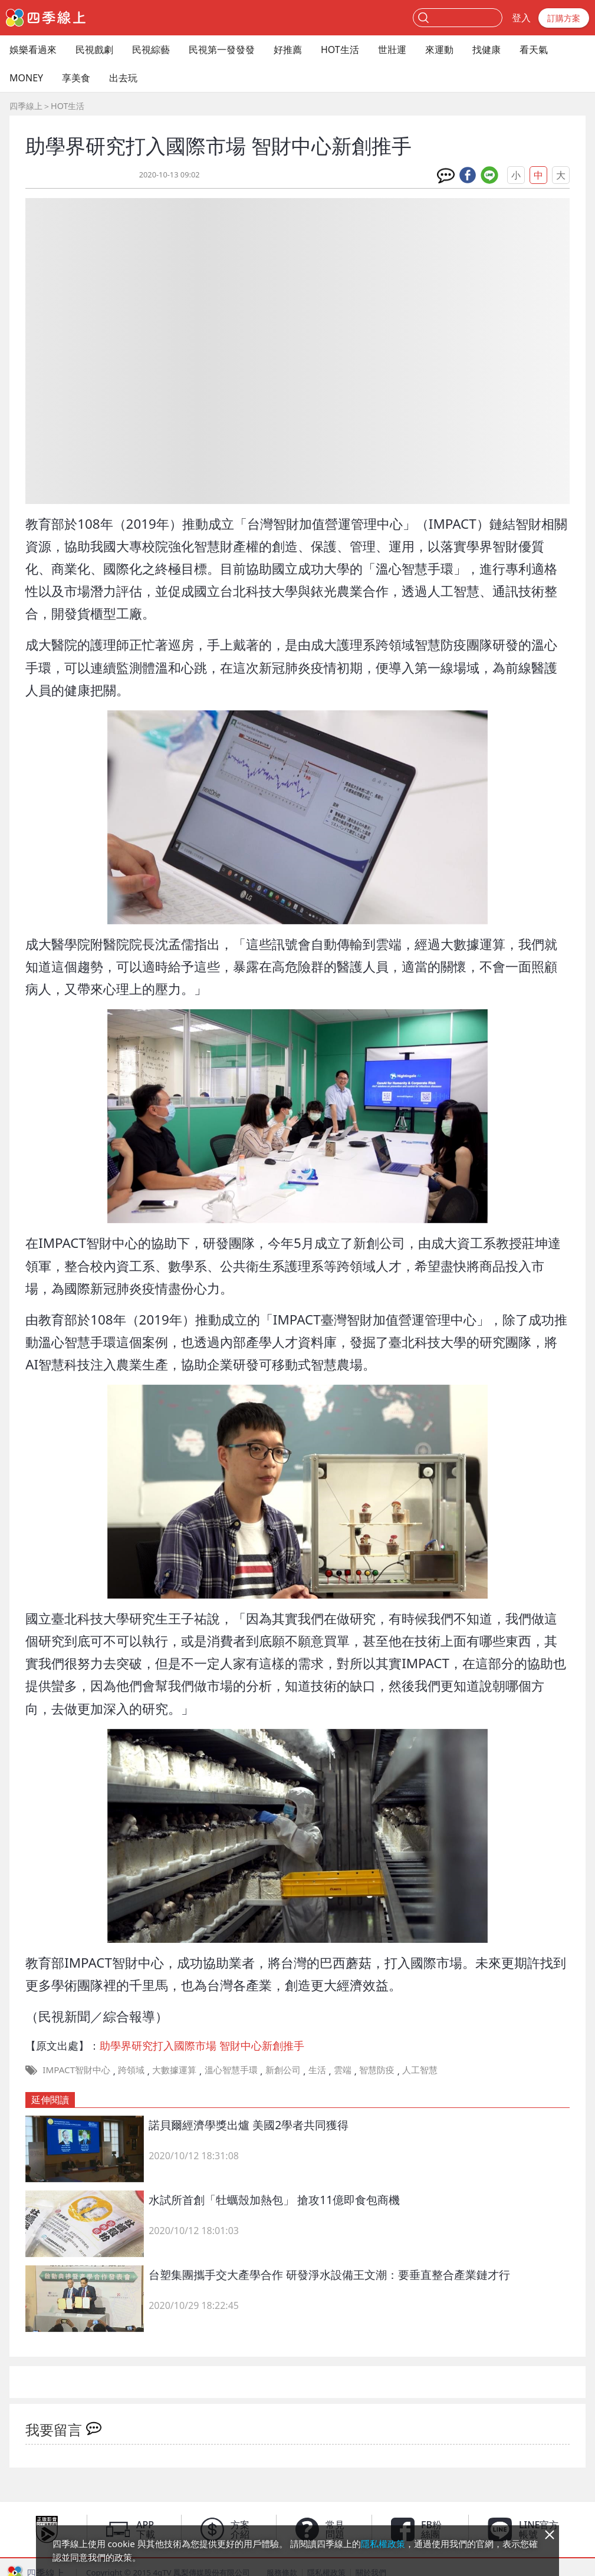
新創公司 (283, 2070)
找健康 (486, 49)
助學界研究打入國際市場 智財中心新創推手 (202, 2045)
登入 (521, 17)
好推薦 (288, 49)
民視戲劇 (94, 49)
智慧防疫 (377, 2070)
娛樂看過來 (33, 49)
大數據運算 (174, 2070)
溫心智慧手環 (231, 2070)
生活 (317, 2070)
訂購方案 (563, 18)
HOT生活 (340, 49)
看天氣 (534, 49)
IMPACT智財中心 (76, 2070)
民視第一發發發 (222, 49)
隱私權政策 (383, 2543)
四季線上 (25, 105)
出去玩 (123, 77)
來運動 (439, 49)
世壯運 (392, 49)
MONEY (26, 77)
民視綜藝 (151, 49)
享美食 (76, 77)
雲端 (342, 2070)
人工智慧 (420, 2070)
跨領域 (131, 2070)
